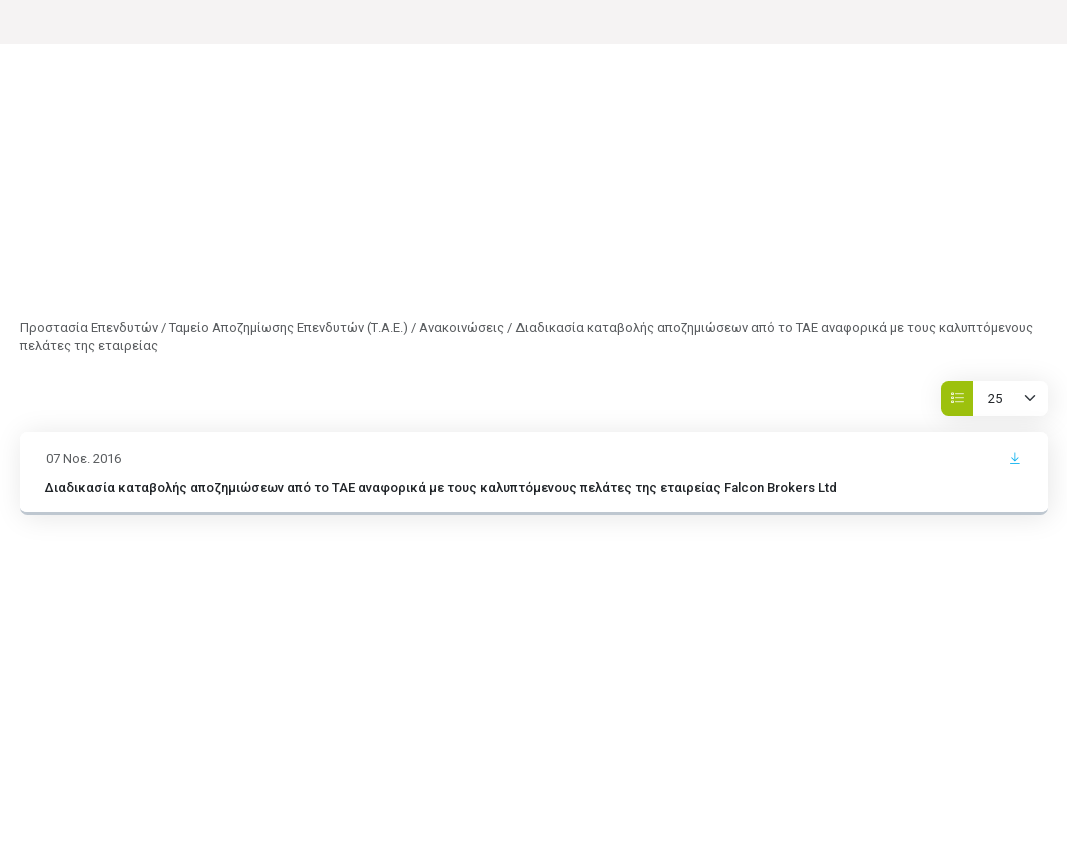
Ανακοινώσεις (461, 327)
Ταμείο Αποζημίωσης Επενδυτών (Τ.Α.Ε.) (288, 327)
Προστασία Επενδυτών (89, 327)
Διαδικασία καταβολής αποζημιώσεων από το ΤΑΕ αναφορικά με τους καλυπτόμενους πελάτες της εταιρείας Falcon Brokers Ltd (441, 487)
